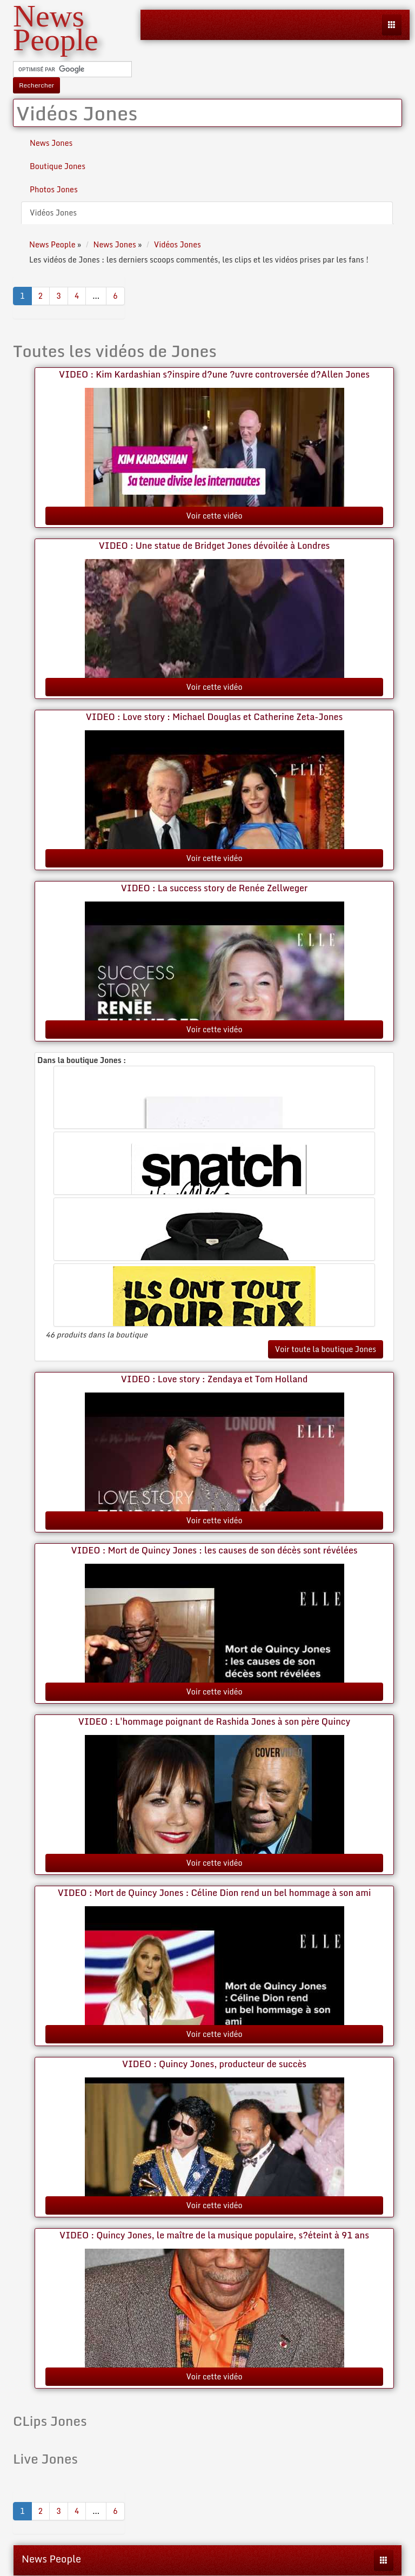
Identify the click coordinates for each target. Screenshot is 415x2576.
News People (51, 2559)
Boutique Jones (57, 166)
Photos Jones (54, 189)
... (95, 296)
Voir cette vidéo (214, 515)
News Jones (51, 143)
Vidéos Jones (53, 212)
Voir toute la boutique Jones (325, 1349)
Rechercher (36, 85)
